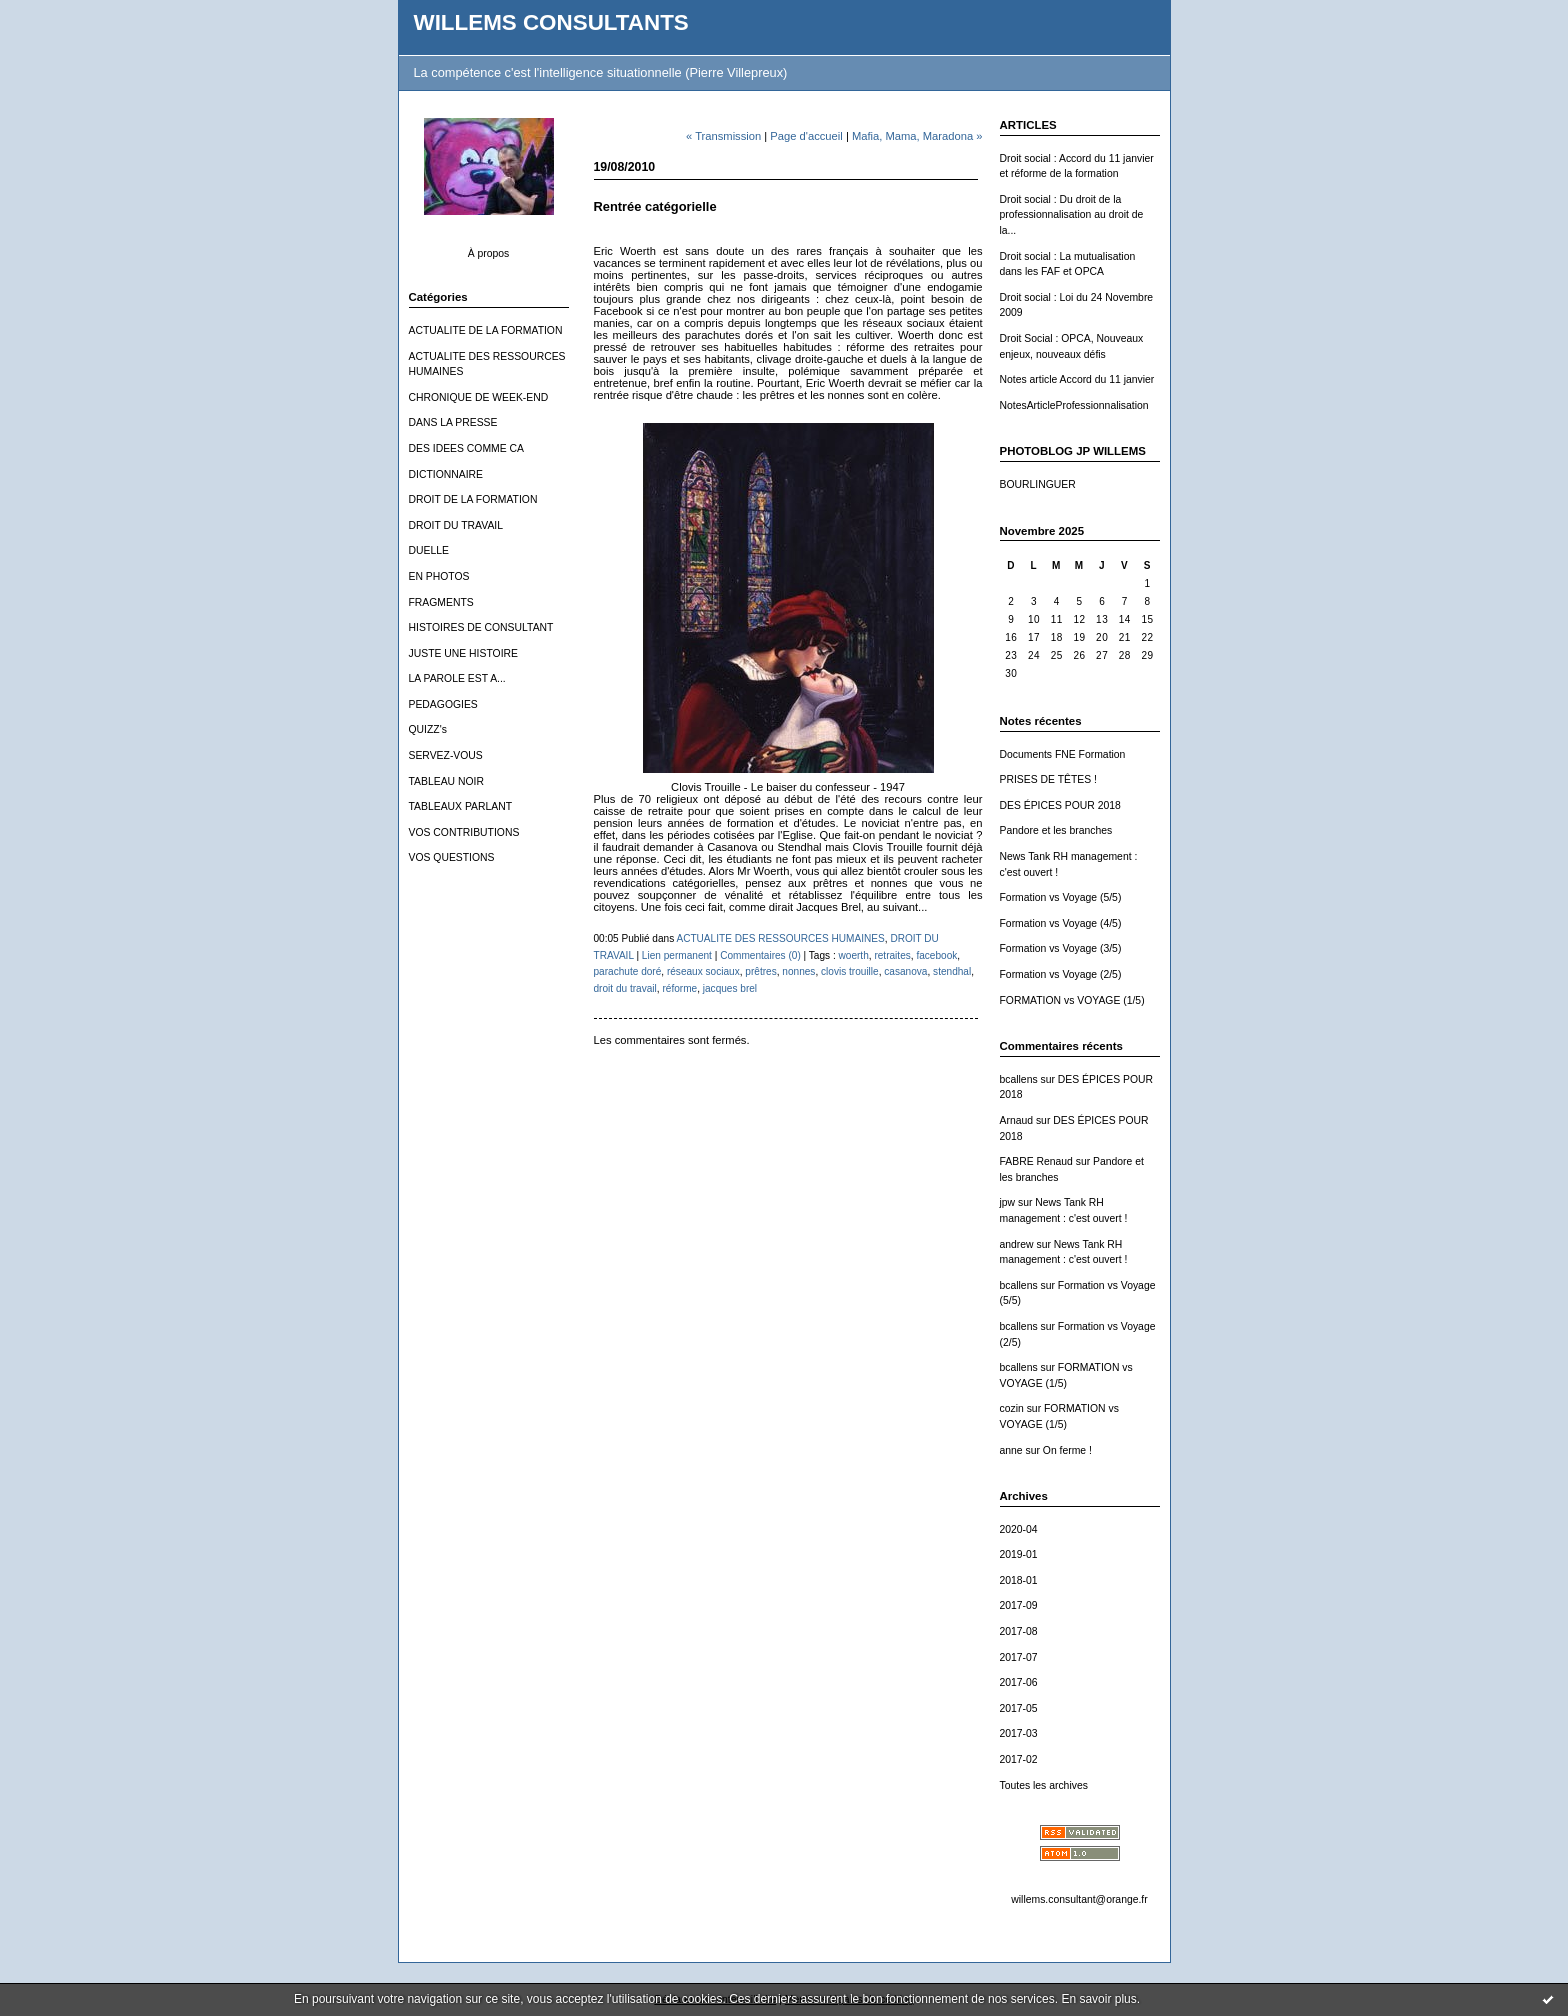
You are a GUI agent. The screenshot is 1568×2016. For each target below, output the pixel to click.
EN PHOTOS (439, 576)
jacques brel (730, 988)
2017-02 (1019, 1759)
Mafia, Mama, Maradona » (917, 136)
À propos (489, 253)
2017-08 (1019, 1631)
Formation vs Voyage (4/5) (1061, 923)
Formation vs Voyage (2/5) (1061, 974)
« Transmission (723, 136)
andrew (1017, 1244)
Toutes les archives (1044, 1785)
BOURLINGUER (1038, 484)
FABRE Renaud (1036, 1161)
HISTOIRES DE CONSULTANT (481, 627)
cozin (1012, 1408)
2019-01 (1019, 1554)
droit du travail (625, 988)
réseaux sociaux (703, 971)
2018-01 (1019, 1580)
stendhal (952, 971)
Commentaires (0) (760, 955)
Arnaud (1017, 1120)
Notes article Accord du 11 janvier (1077, 379)
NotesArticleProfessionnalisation (1074, 405)
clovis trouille (850, 971)
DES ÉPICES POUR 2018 (1060, 805)
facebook (936, 955)
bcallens (1019, 1079)
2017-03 (1019, 1733)
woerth (854, 955)
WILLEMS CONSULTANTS (551, 22)
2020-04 (1019, 1529)
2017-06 (1019, 1682)
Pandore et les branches (1056, 830)
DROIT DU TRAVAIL (456, 525)
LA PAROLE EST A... (457, 678)
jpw (1008, 1202)
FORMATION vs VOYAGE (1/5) (1072, 1000)
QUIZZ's (428, 729)
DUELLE (429, 550)
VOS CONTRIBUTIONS (464, 832)
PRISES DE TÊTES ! (1048, 779)
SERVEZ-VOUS (446, 755)
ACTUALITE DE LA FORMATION (486, 330)
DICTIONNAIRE (446, 474)
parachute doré (628, 971)
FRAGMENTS (441, 602)
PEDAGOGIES (443, 704)
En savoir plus (1098, 1999)
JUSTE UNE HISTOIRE (464, 653)
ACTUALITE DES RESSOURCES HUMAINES (780, 938)
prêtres (760, 971)
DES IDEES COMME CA (466, 448)
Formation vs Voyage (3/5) (1061, 948)
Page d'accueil (806, 136)
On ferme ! (1067, 1450)
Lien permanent (677, 955)
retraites (892, 955)
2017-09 (1019, 1605)
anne (1011, 1450)
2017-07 (1019, 1657)
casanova (905, 971)
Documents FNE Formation (1063, 754)
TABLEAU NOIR (446, 781)
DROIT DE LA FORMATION (473, 499)
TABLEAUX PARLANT (461, 806)
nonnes (798, 971)
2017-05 (1019, 1708)
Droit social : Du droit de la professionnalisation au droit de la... (1072, 215)
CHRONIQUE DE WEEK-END (479, 397)
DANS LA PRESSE (453, 422)
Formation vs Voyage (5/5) (1061, 897)
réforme (679, 988)
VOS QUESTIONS (452, 857)
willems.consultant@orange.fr (1079, 1899)
